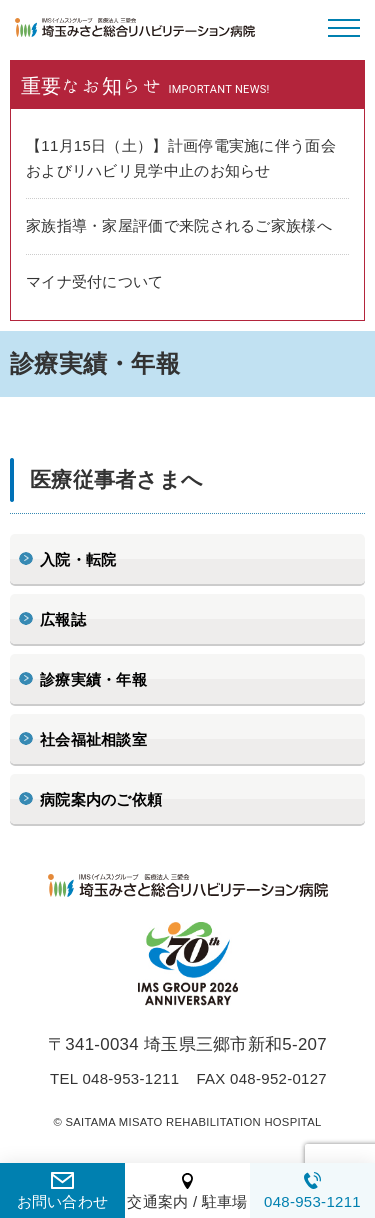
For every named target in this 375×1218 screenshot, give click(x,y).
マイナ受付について (95, 281)
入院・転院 (78, 559)
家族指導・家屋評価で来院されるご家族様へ (179, 225)
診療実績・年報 (93, 679)
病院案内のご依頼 (101, 799)
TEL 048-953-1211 (114, 1078)
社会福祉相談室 (93, 739)
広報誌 (63, 619)
